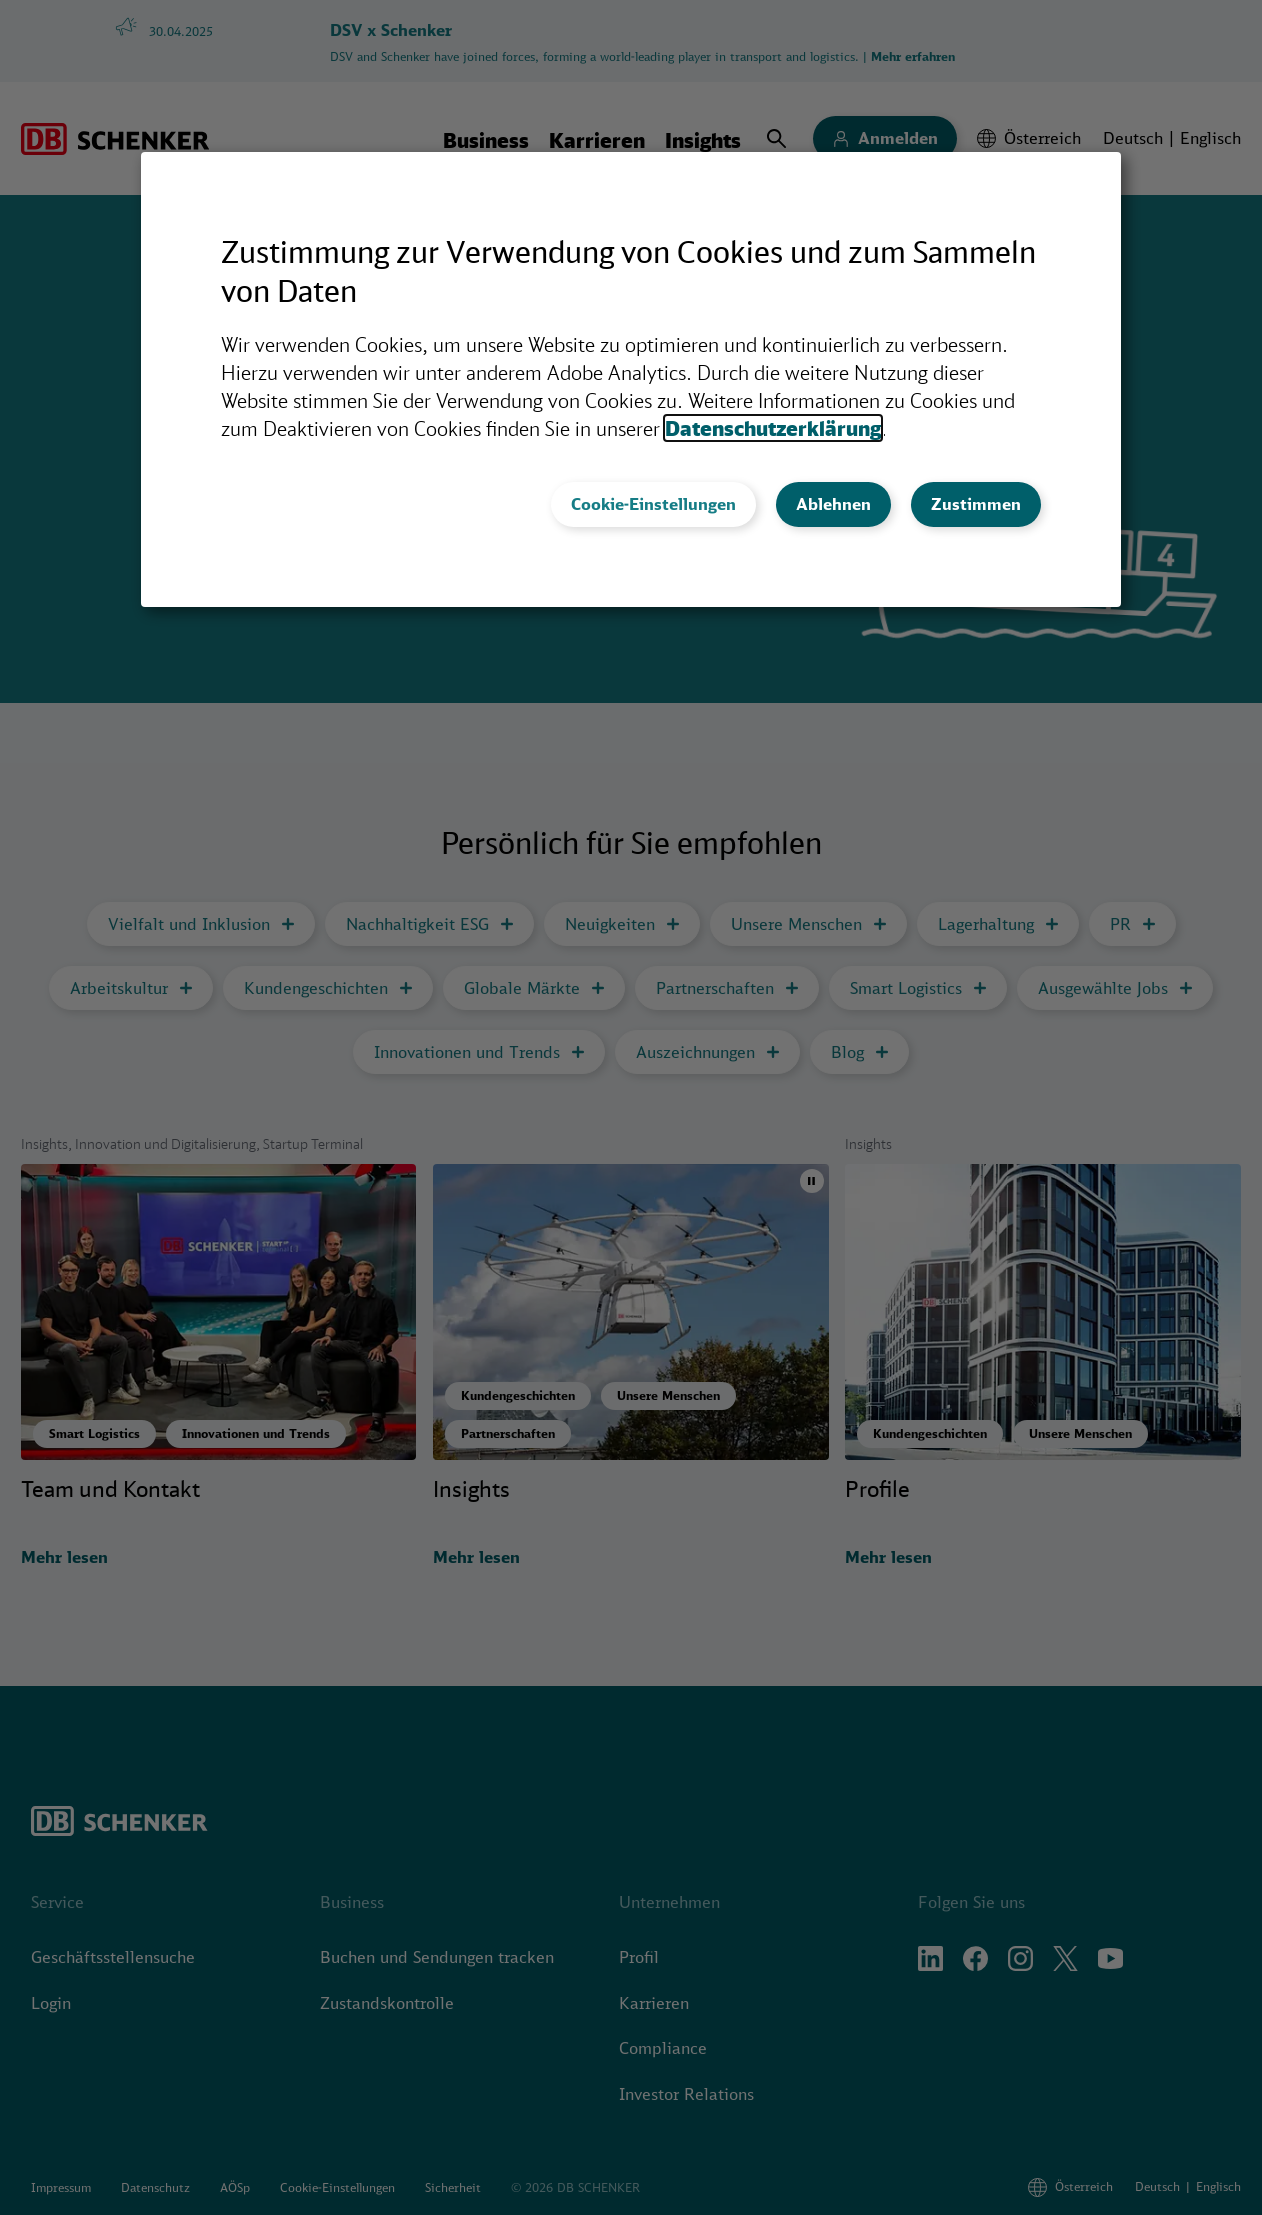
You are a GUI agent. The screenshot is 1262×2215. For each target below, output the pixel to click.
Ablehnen (833, 504)
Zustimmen (976, 504)
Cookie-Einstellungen (653, 504)
